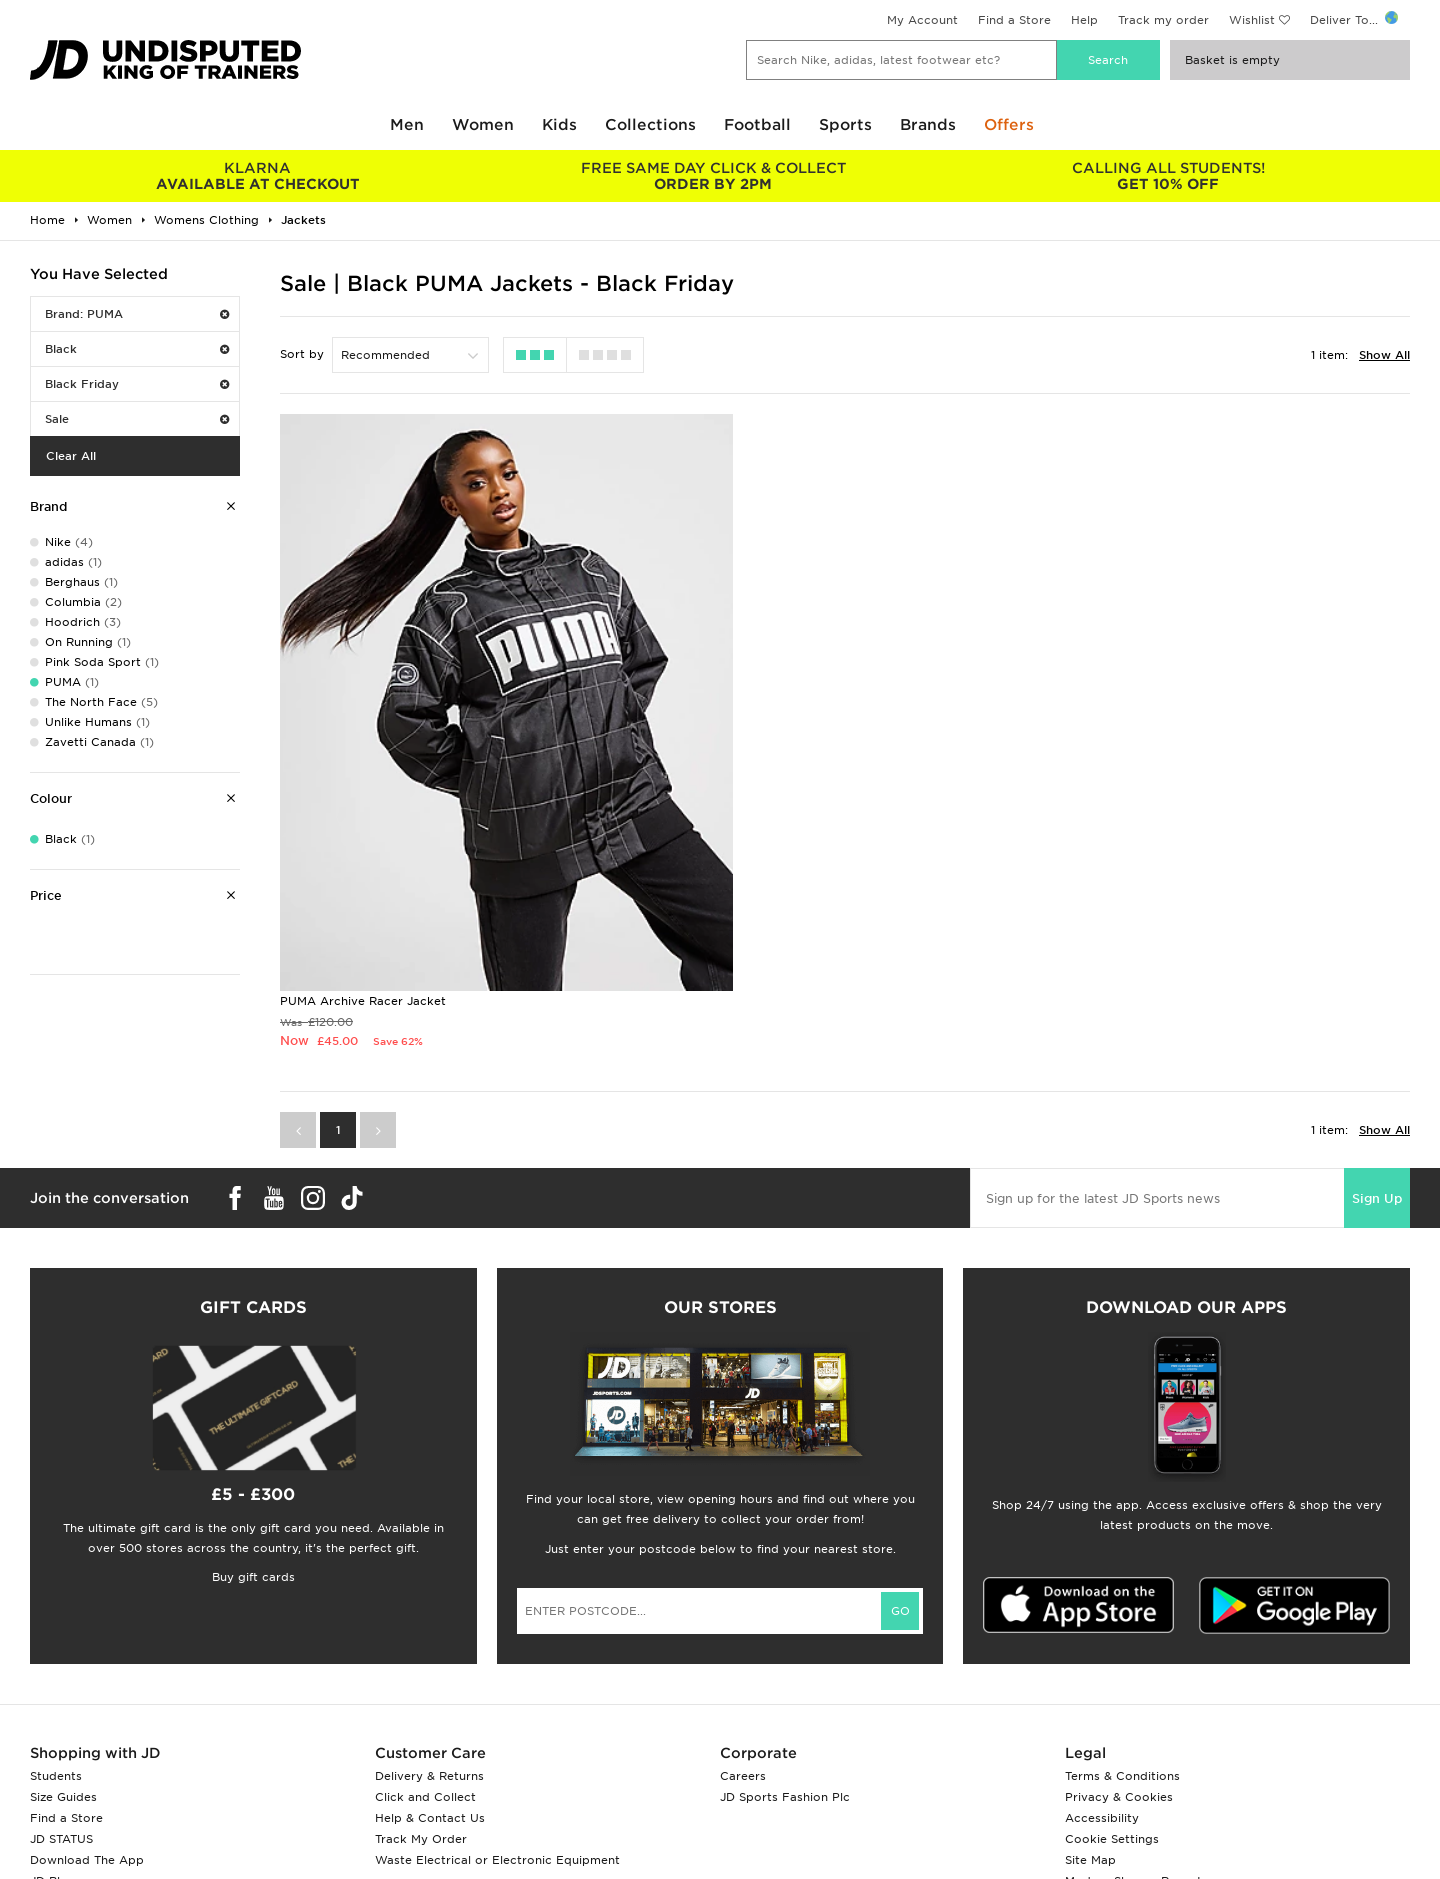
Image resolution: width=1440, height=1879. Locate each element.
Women (483, 125)
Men (407, 125)
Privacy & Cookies (1119, 1682)
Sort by (302, 354)
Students (56, 1661)
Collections (650, 125)
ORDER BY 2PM (712, 176)
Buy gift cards (253, 1462)
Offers (1009, 125)
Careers (743, 1661)
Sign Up (1377, 1082)
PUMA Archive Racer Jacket (363, 886)
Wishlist (1252, 20)
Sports (845, 125)
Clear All (71, 456)
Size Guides (63, 1682)
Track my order (1163, 20)
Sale (137, 419)
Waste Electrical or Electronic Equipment (497, 1745)
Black (137, 349)
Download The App (87, 1745)
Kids (559, 125)
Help (1084, 20)
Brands (928, 125)
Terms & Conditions (1122, 1661)
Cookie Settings (1112, 1724)
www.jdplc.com (265, 1845)
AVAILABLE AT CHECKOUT (257, 176)
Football (757, 125)
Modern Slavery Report (1133, 1766)
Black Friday (137, 384)
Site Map (1090, 1745)
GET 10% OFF (1168, 176)
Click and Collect (425, 1682)
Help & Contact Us (430, 1703)
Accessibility (1102, 1703)
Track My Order (421, 1724)
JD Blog (53, 1766)
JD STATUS (61, 1724)
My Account (922, 20)
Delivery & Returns (429, 1661)
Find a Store (1014, 20)
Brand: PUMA (137, 314)
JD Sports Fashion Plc (785, 1682)
